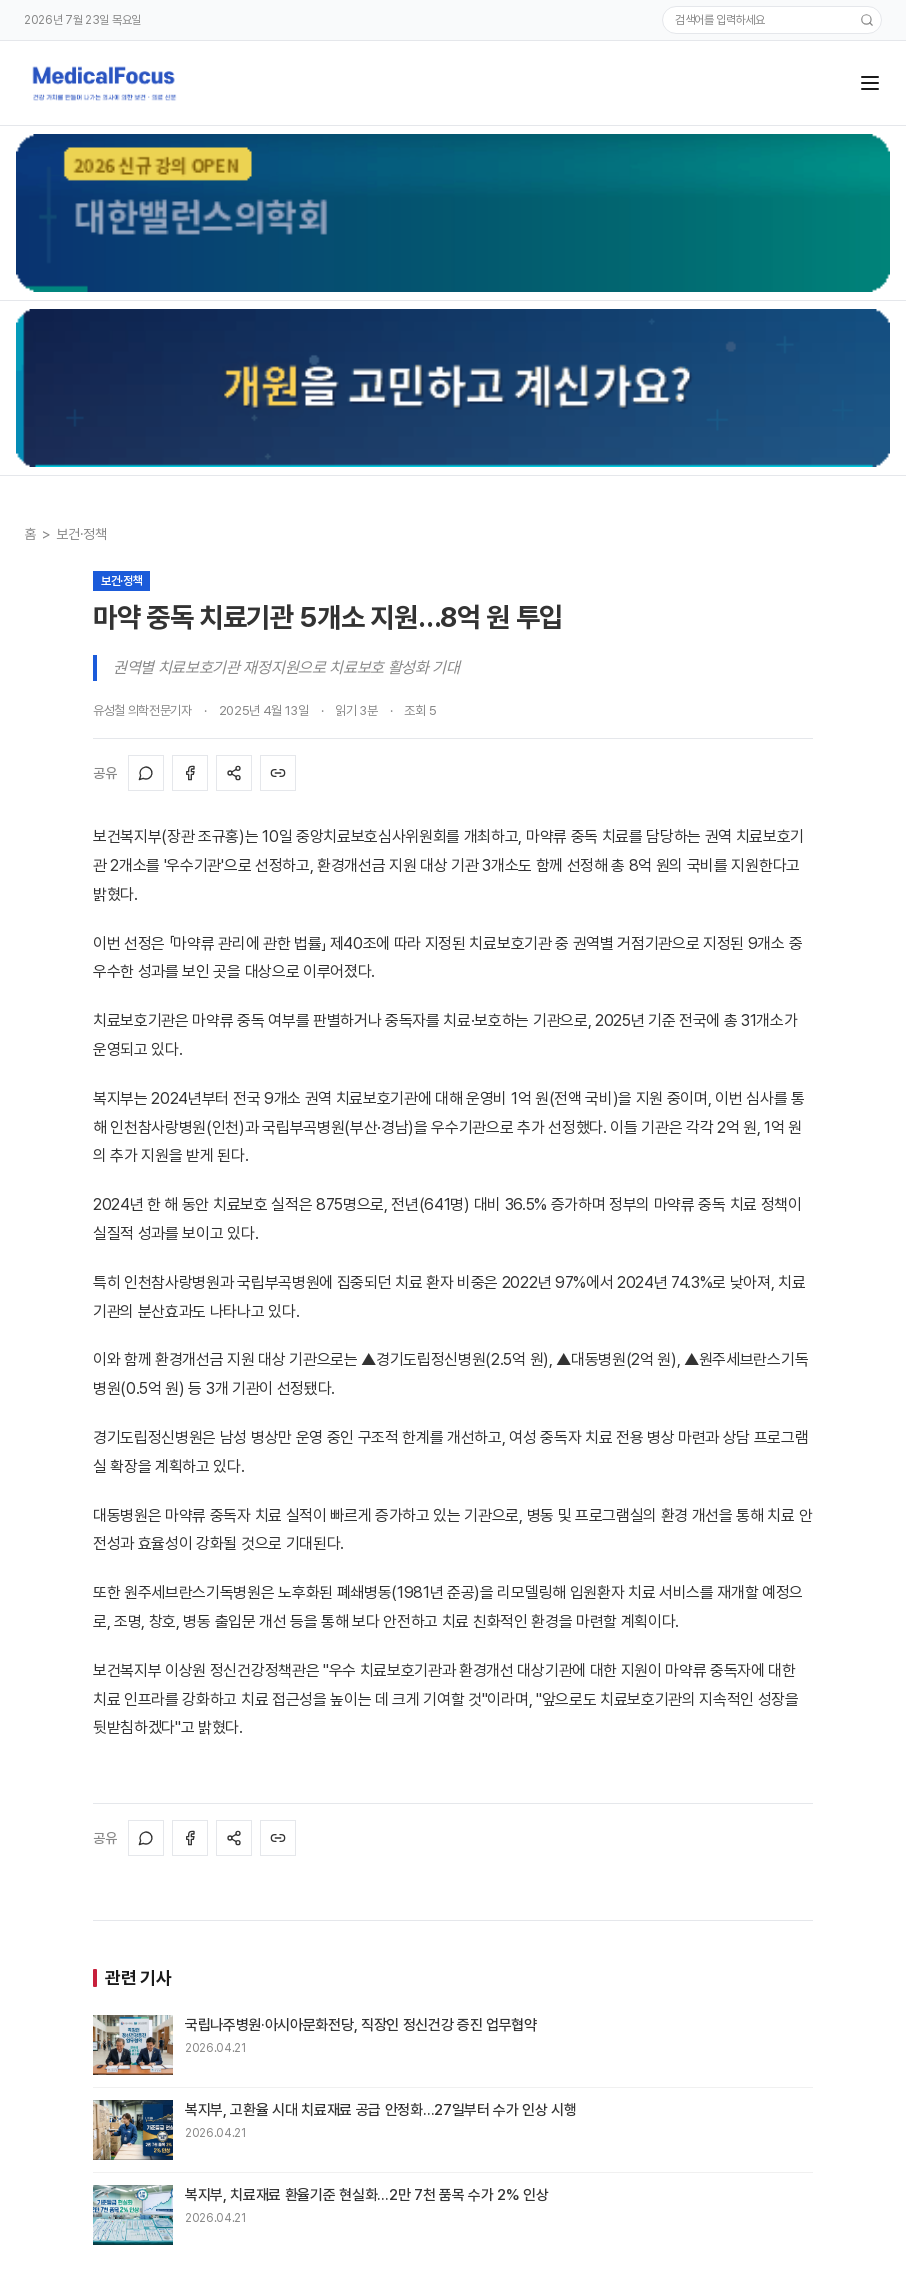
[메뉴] (870, 83)
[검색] (867, 20)
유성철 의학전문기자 (142, 710)
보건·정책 (81, 534)
